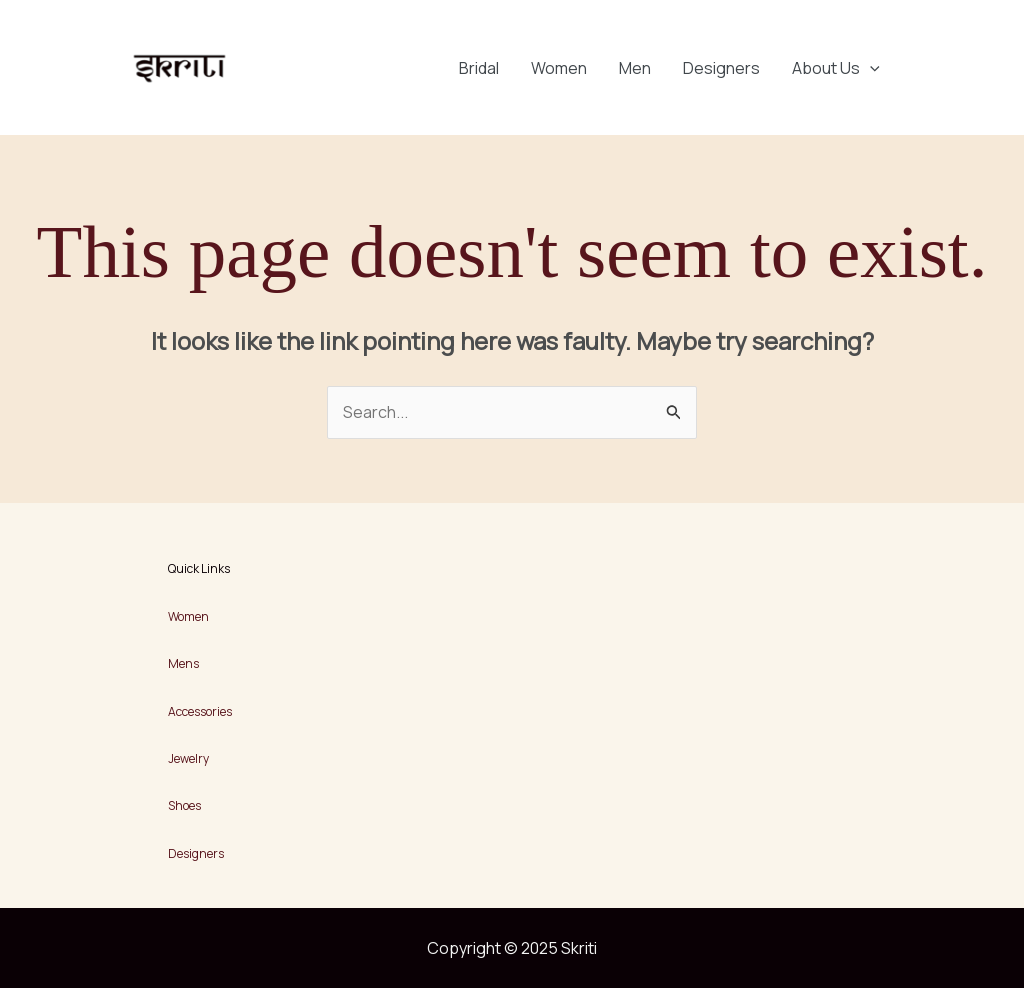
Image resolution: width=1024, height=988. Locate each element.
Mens (183, 663)
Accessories (200, 711)
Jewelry (188, 758)
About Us (836, 68)
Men (635, 68)
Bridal (479, 68)
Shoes (184, 805)
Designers (721, 68)
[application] (870, 68)
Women (559, 68)
